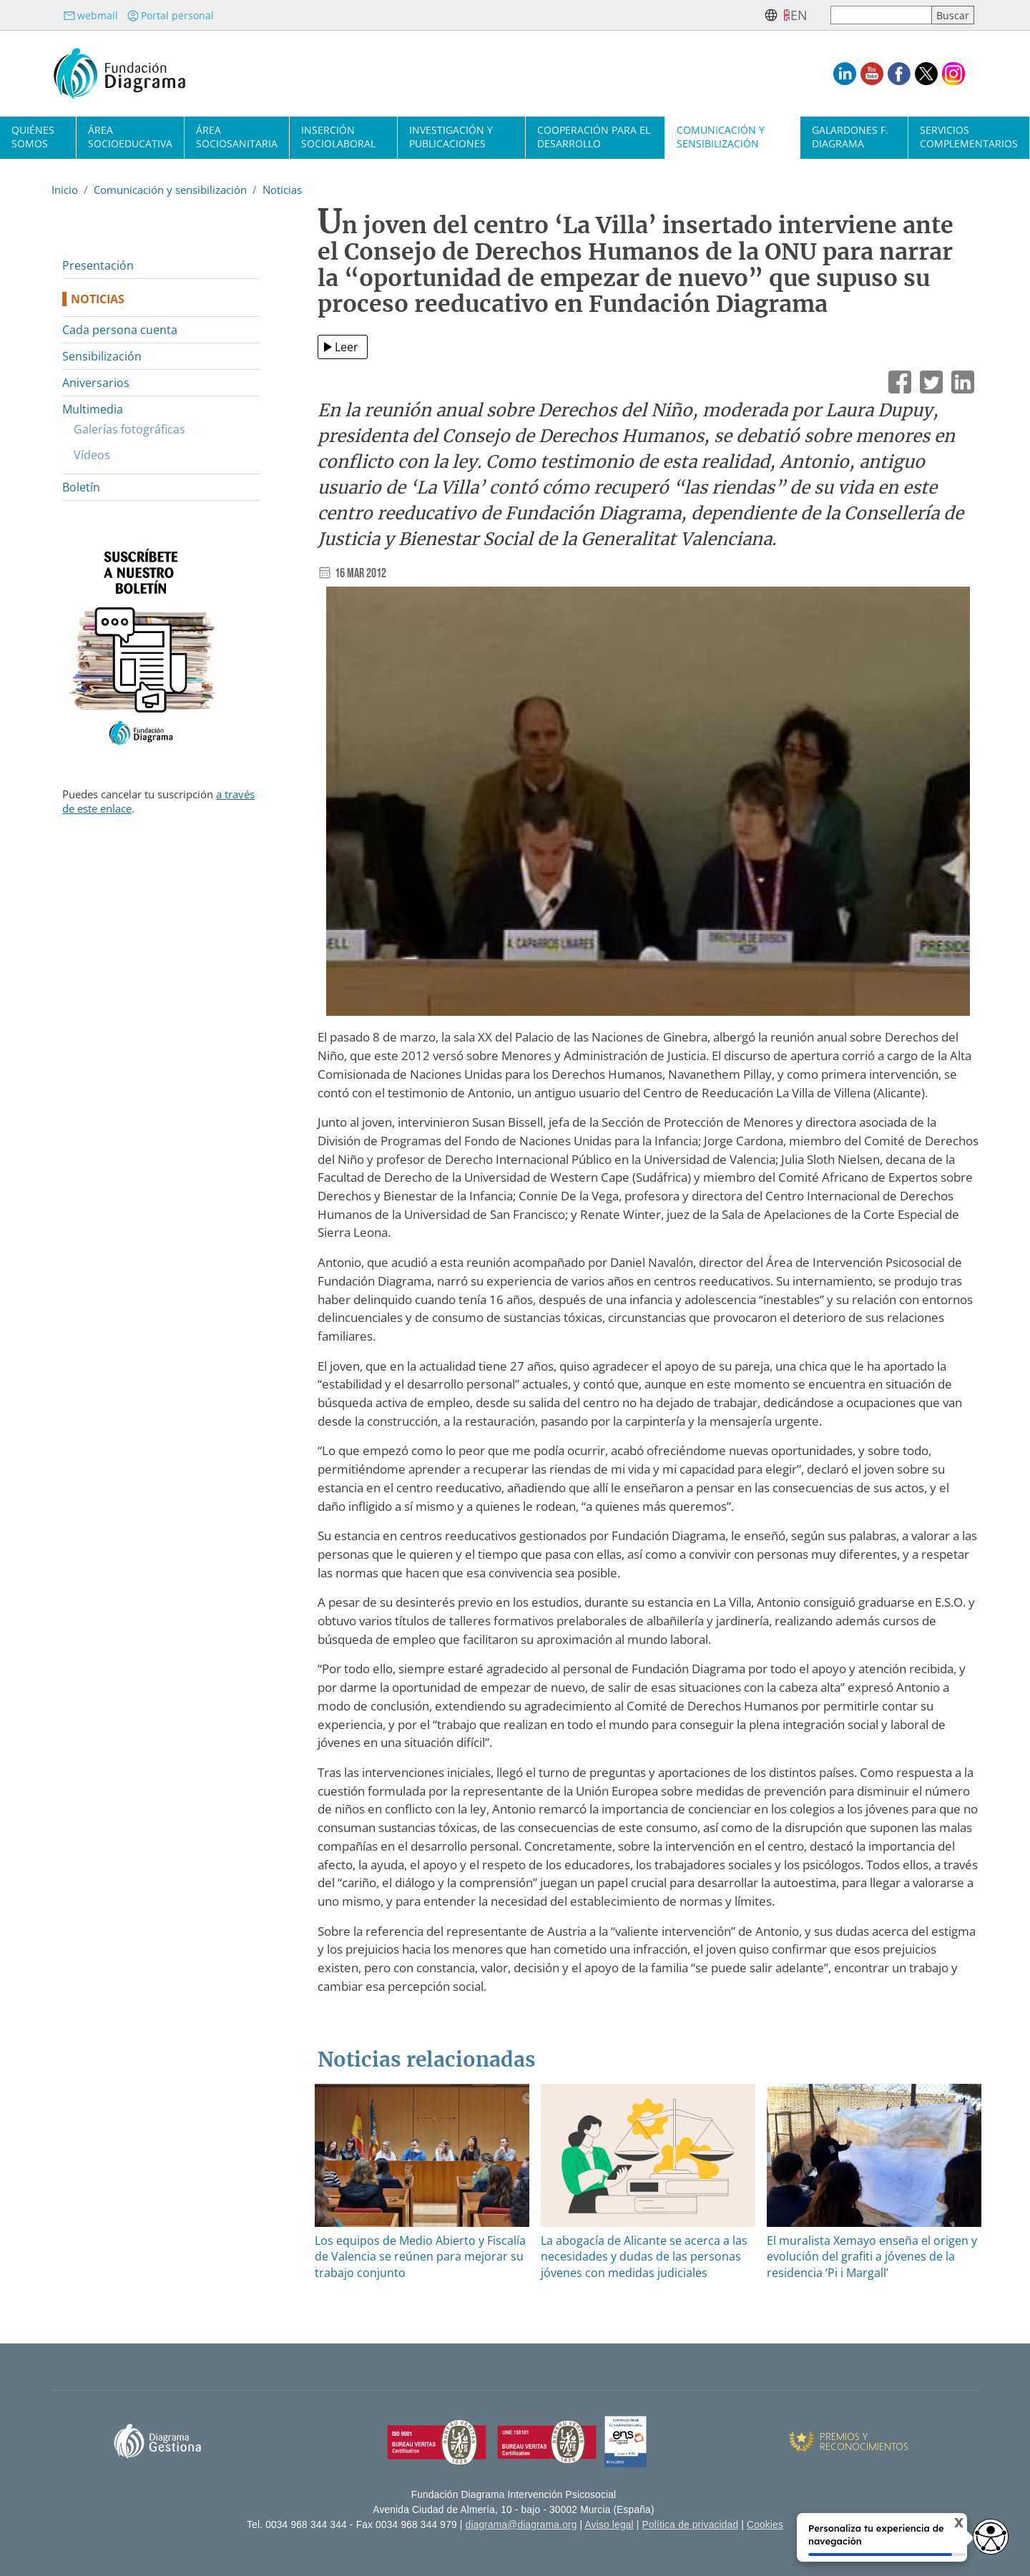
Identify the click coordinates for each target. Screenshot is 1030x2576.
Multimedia (92, 409)
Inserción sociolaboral (338, 136)
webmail (90, 15)
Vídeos (92, 455)
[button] (648, 806)
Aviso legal (609, 2524)
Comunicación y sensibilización (721, 136)
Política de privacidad (690, 2524)
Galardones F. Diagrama (850, 136)
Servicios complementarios (969, 136)
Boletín (81, 487)
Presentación (98, 265)
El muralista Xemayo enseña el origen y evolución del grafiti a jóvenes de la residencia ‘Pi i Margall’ (872, 2257)
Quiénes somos (32, 136)
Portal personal (170, 15)
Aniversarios (95, 383)
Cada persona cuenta (119, 330)
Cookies (765, 2524)
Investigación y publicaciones (451, 136)
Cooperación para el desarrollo (593, 136)
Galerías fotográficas (129, 429)
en (799, 15)
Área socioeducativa (130, 136)
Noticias (282, 189)
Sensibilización (102, 356)
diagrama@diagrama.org (521, 2524)
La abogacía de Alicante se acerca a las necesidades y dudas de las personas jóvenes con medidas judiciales (644, 2257)
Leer (346, 347)
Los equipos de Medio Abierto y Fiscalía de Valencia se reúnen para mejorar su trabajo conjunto (420, 2257)
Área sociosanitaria (237, 136)
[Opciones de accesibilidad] (991, 2537)
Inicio (65, 189)
